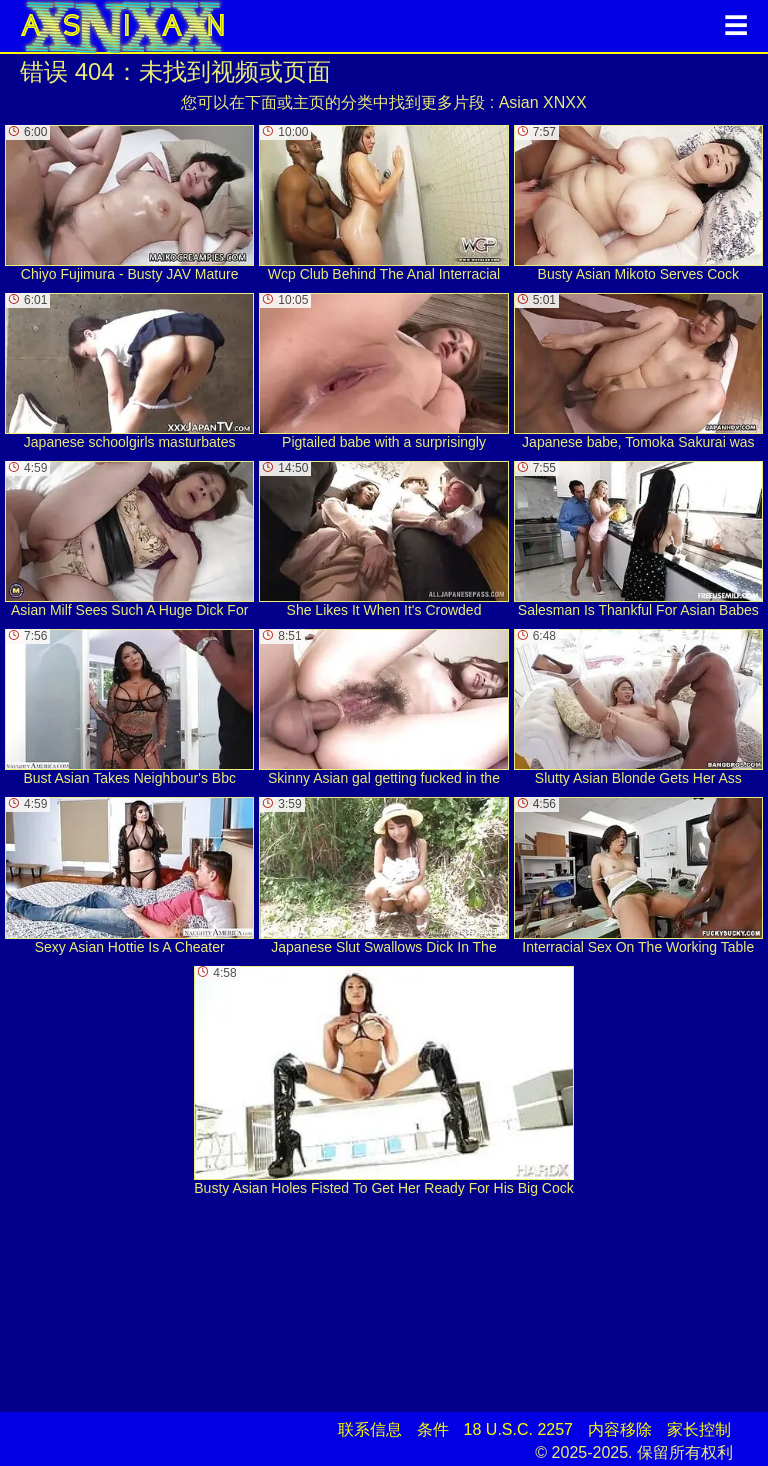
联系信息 (370, 1429)
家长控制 (699, 1429)
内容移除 (620, 1429)
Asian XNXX (543, 102)
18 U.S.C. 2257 (518, 1429)
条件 (433, 1429)
